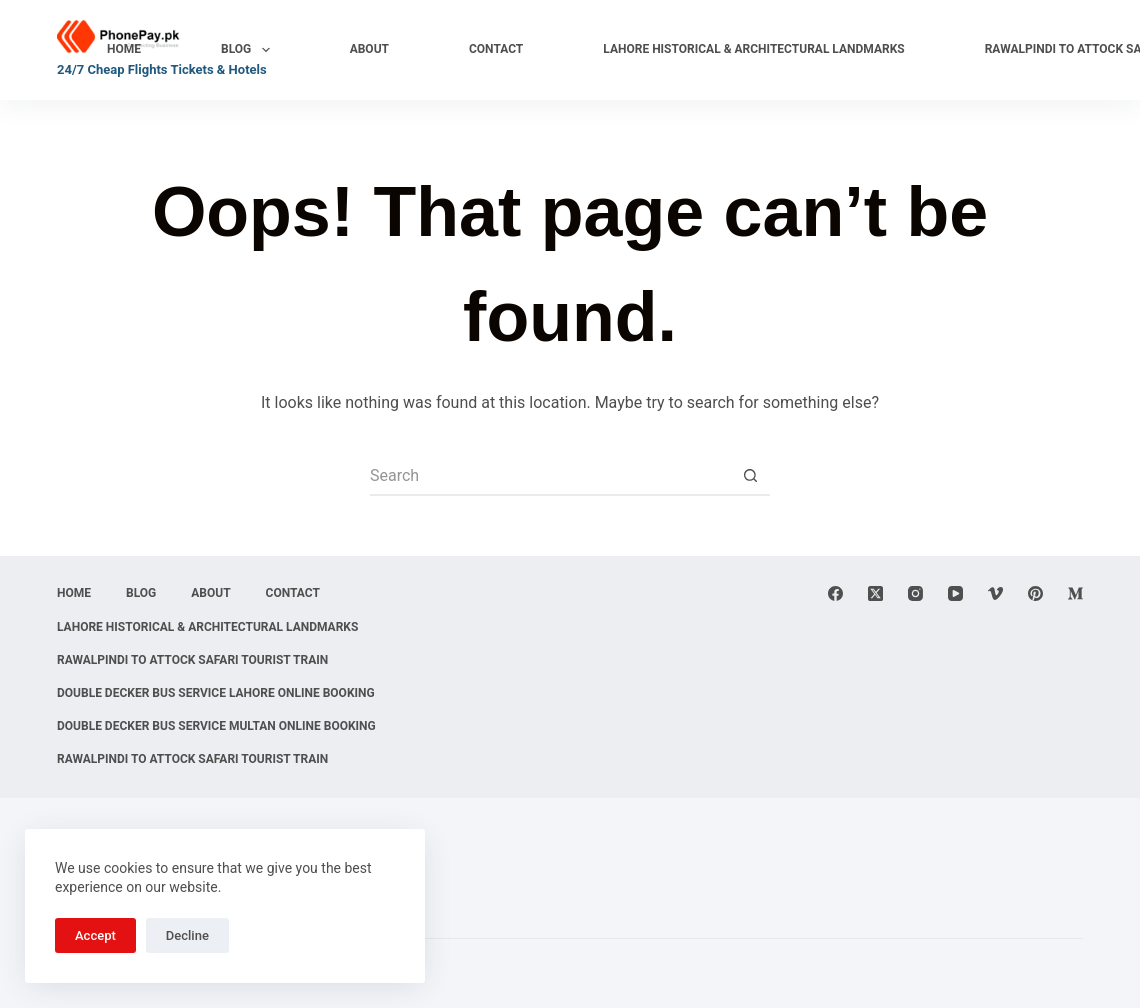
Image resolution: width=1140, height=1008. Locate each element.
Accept (95, 935)
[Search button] (750, 476)
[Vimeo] (995, 593)
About (369, 49)
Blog (249, 50)
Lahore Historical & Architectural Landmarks (753, 49)
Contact (496, 49)
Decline (187, 935)
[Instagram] (915, 593)
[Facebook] (835, 593)
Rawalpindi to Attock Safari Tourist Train (192, 660)
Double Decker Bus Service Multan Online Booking (216, 726)
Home (124, 49)
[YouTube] (955, 593)
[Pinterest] (1035, 593)
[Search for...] (550, 476)
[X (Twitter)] (875, 593)
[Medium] (1075, 593)
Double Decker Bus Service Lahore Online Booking (216, 693)
